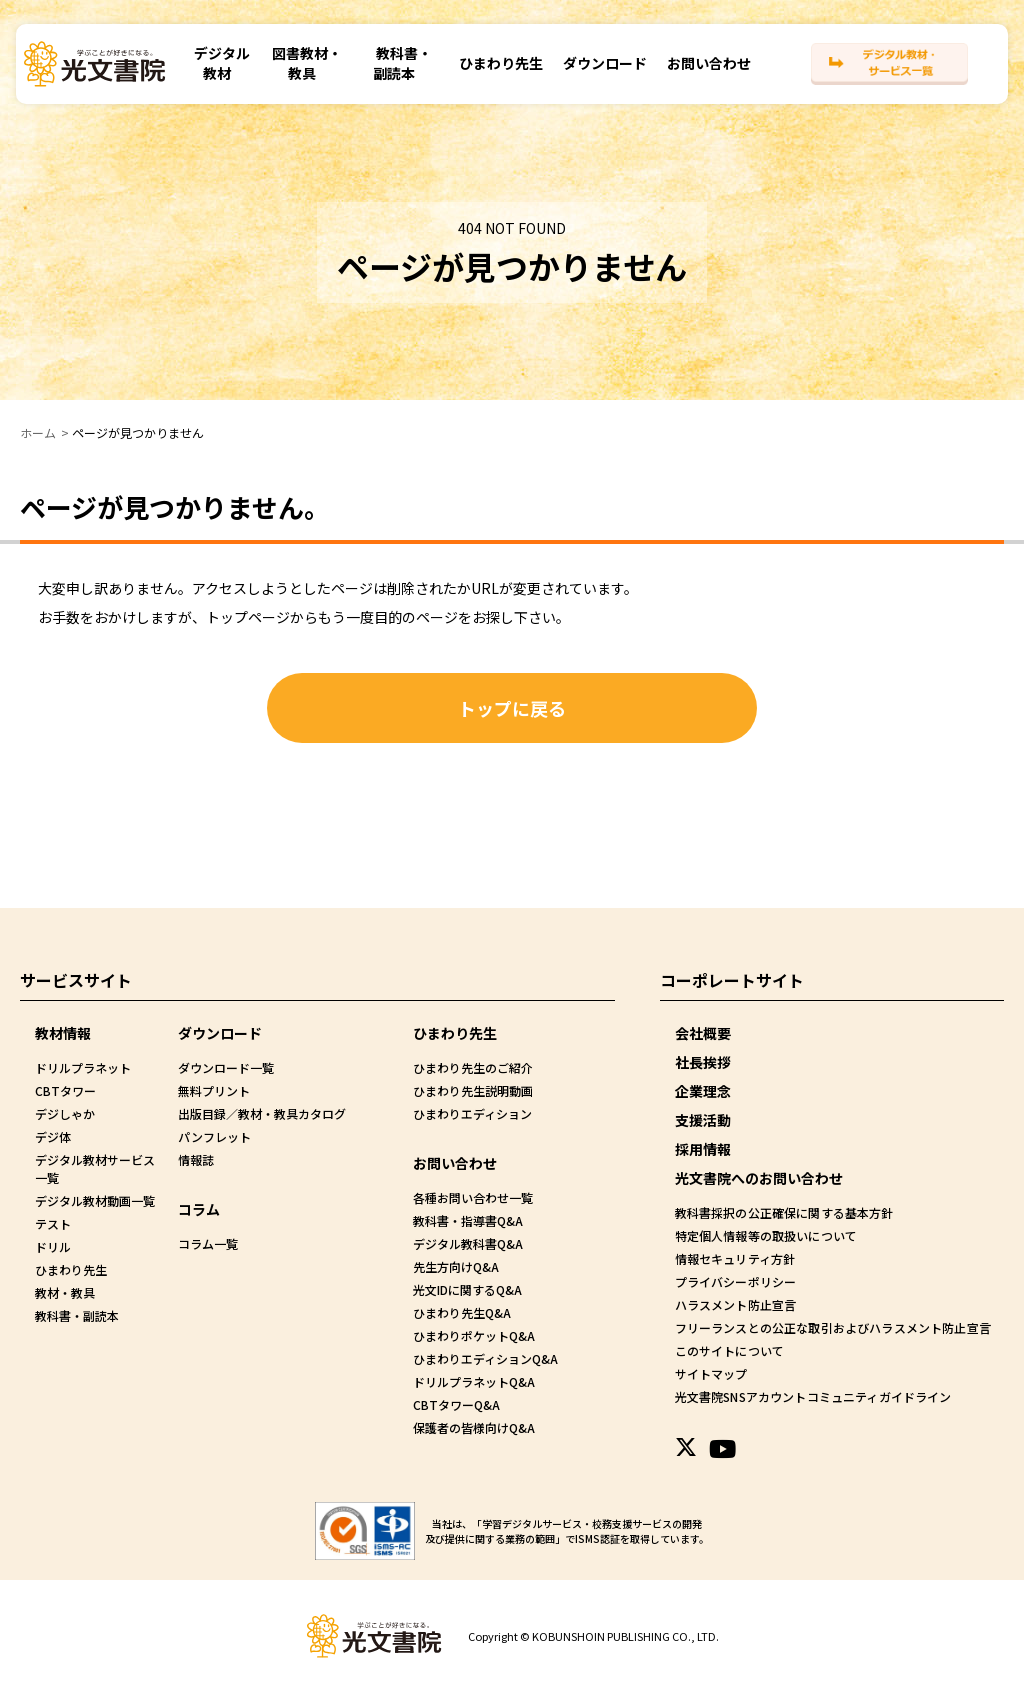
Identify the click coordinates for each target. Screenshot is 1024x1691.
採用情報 (703, 1149)
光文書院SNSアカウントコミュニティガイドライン (811, 1396)
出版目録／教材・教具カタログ (262, 1113)
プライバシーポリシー (735, 1281)
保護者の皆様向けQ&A (474, 1427)
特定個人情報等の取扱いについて (765, 1235)
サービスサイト (76, 980)
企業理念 (703, 1091)
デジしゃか (65, 1113)
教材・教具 (65, 1292)
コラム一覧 (208, 1243)
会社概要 (703, 1033)
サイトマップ (711, 1373)
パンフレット (214, 1136)
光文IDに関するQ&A (467, 1289)
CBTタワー (65, 1090)
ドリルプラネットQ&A (474, 1381)
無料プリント (214, 1090)
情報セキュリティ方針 (734, 1258)
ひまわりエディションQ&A (485, 1358)
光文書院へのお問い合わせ (759, 1178)
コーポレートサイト (732, 980)
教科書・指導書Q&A (468, 1220)
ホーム (38, 432)
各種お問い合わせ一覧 (473, 1197)
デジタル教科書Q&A (468, 1243)
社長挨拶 (703, 1062)
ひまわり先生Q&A (462, 1312)
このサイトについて (729, 1350)
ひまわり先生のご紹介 (473, 1067)
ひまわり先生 (497, 69)
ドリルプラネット (83, 1067)
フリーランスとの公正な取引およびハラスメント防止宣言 (831, 1327)
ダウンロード (601, 69)
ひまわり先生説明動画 (473, 1090)
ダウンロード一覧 (226, 1067)
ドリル (53, 1246)
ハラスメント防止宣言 (735, 1304)
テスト (53, 1223)
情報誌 (196, 1159)
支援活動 (703, 1120)
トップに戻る (512, 708)
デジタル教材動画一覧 (95, 1200)
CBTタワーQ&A (456, 1404)
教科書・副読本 (400, 69)
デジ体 (53, 1136)
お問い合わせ (705, 69)
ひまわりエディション (472, 1113)
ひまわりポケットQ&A (474, 1335)
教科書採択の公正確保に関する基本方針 (783, 1212)
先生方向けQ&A (456, 1266)
